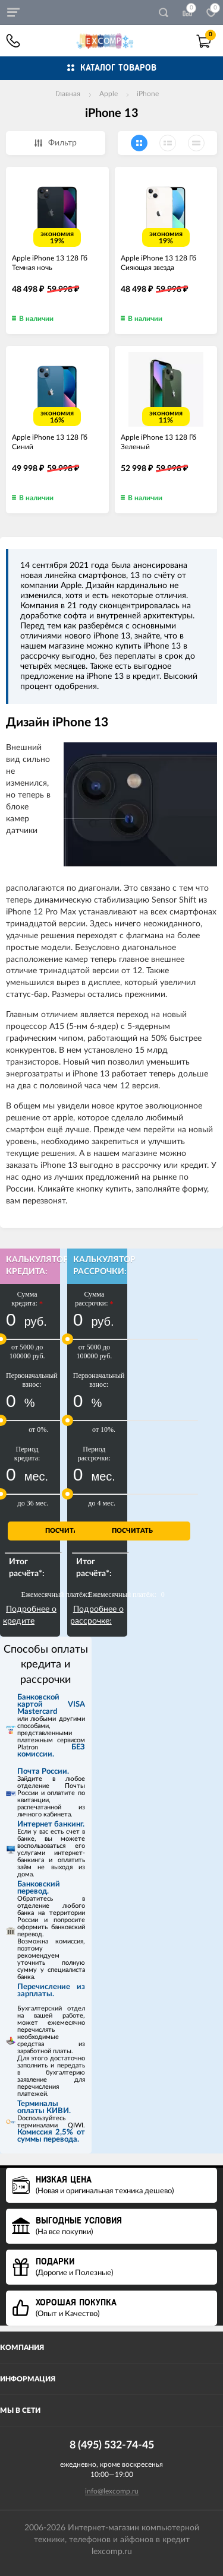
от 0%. (38, 1429)
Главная (67, 93)
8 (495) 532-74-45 (13, 40)
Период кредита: (27, 1453)
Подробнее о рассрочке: (97, 1615)
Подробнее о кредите (29, 1615)
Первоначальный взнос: (32, 1380)
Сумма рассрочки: (94, 1299)
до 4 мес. (101, 1503)
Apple (108, 93)
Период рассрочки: (94, 1453)
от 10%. (103, 1429)
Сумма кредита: (27, 1299)
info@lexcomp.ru (112, 2491)
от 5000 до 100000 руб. (27, 1351)
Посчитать (65, 1530)
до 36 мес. (33, 1503)
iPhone (148, 93)
